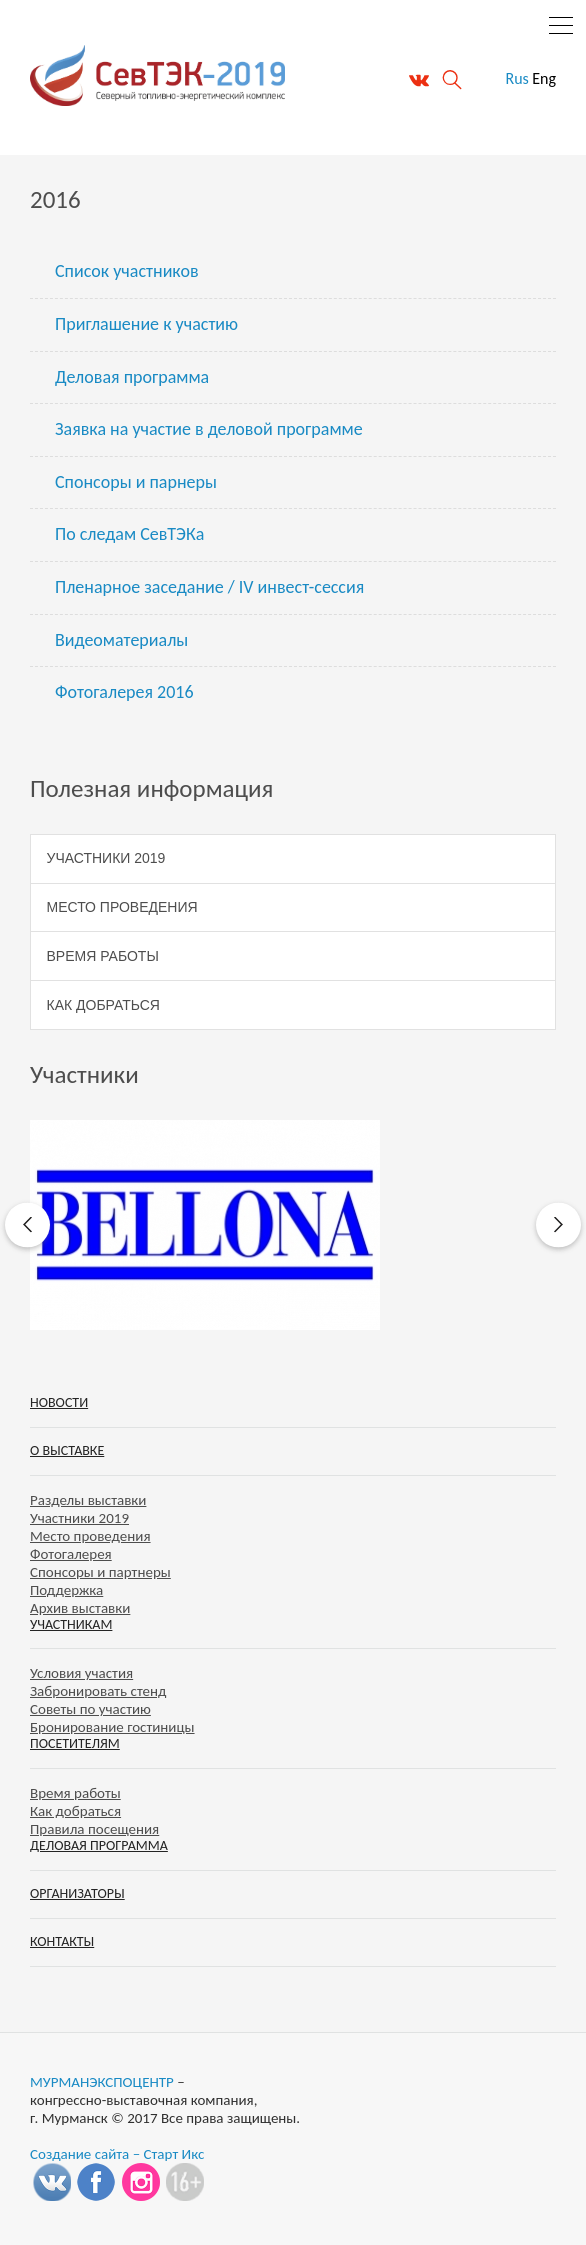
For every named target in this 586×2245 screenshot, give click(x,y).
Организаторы (77, 1893)
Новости (59, 1402)
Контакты (62, 1941)
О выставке (67, 1450)
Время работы (103, 956)
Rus (516, 78)
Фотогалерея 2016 (124, 692)
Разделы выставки (88, 1500)
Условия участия (81, 1673)
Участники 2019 (106, 858)
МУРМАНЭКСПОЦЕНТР (102, 2082)
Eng (544, 78)
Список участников (127, 271)
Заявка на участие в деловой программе (209, 429)
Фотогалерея (71, 1554)
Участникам (71, 1624)
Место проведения (122, 907)
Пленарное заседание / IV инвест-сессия (209, 587)
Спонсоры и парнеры (136, 482)
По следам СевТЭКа (129, 534)
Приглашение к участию (146, 324)
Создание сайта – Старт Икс (117, 2154)
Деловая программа (132, 377)
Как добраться (103, 1005)
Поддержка (66, 1590)
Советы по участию (90, 1709)
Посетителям (75, 1743)
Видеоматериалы (121, 640)
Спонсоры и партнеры (100, 1572)
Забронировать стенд (98, 1691)
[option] (293, 1225)
